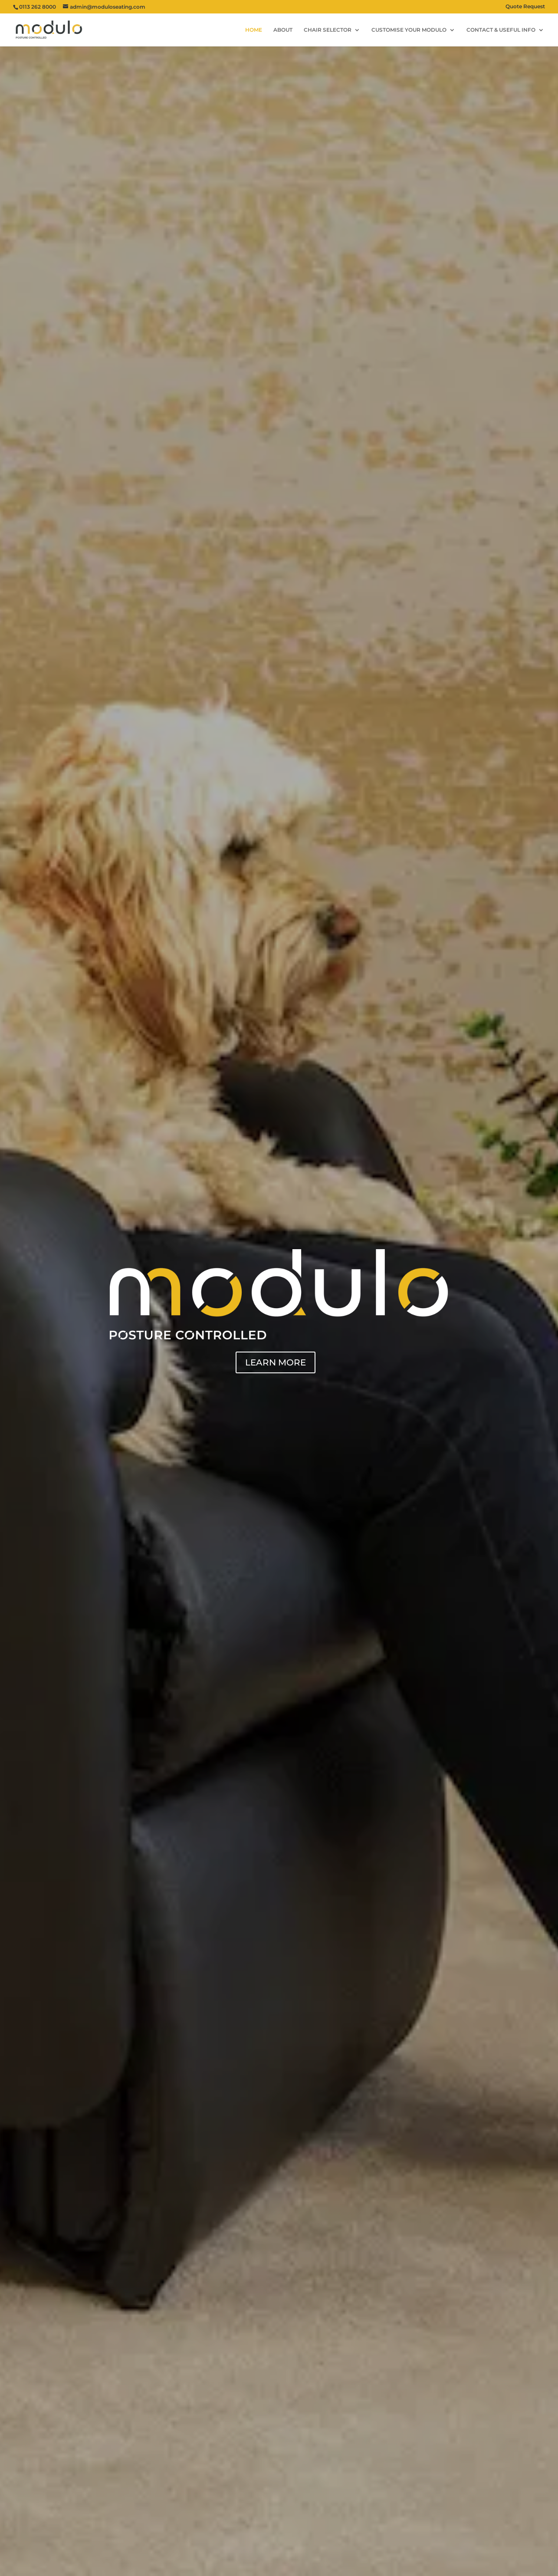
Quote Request (525, 7)
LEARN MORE (275, 1362)
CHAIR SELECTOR (327, 30)
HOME (253, 30)
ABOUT (282, 30)
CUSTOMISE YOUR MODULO (408, 30)
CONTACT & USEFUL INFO (500, 30)
